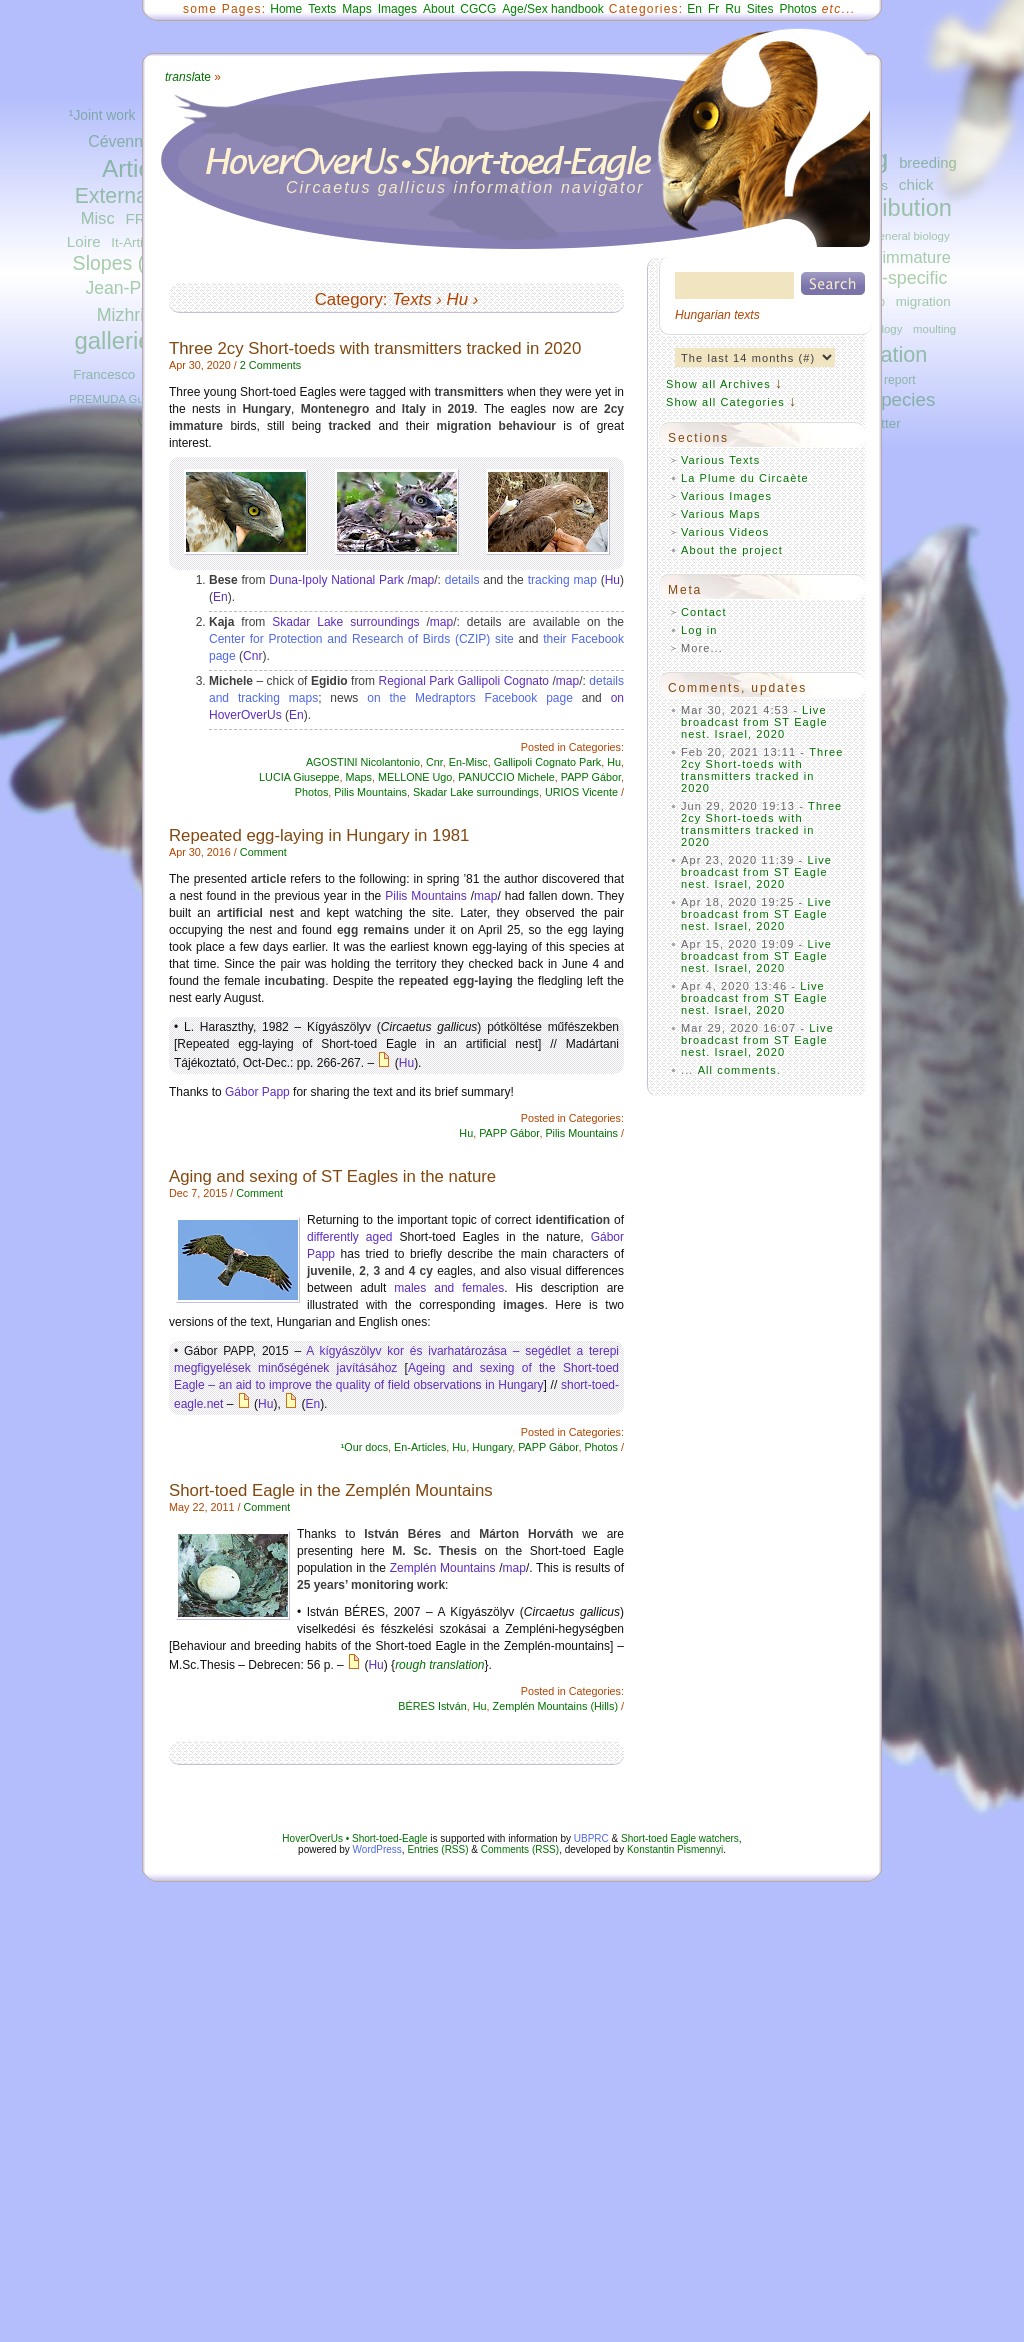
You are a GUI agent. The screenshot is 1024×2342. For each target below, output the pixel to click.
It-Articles (138, 242)
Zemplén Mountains (443, 1568)
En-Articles (420, 1447)
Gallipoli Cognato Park (547, 762)
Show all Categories (725, 402)
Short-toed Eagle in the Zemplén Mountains (331, 1490)
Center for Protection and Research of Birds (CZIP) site (361, 639)
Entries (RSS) (437, 1849)
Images (397, 9)
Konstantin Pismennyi (675, 1849)
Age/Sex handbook (552, 9)
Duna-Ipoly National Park (336, 580)
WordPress (377, 1849)
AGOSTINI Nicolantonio (363, 762)
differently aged (350, 1237)
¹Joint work (102, 115)
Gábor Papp (257, 1092)
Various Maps (721, 514)
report (900, 380)
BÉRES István (432, 1706)
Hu (457, 299)
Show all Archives (718, 384)
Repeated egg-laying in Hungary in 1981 (319, 835)
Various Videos (725, 532)
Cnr (252, 656)
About (438, 9)
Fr (713, 9)
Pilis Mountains (370, 792)
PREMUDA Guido (114, 399)
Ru (732, 9)
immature (916, 257)
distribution (895, 208)
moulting (934, 329)
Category (349, 299)
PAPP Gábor (591, 777)
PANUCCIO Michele (506, 777)
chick (916, 184)
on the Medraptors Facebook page (470, 698)
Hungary (492, 1447)
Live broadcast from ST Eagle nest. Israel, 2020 (754, 722)
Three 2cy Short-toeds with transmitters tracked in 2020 (375, 348)
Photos (797, 9)
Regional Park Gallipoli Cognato (464, 681)
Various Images (726, 496)
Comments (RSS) (520, 1849)
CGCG (478, 9)
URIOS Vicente (581, 792)
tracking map (562, 580)
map (422, 580)
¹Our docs (364, 1447)
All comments (737, 1070)
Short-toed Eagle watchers (680, 1838)
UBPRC (591, 1838)
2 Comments (270, 365)
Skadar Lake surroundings (345, 622)
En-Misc (468, 762)
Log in (699, 630)
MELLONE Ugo (415, 777)
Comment (263, 852)
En (694, 9)
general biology (910, 236)
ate (188, 77)
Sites (760, 9)
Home (286, 9)
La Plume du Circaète (745, 478)
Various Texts (720, 460)
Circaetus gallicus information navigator (465, 187)
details (462, 580)
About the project (732, 550)
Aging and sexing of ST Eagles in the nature (332, 1176)
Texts (322, 9)
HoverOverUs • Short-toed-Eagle (354, 1838)
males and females (449, 1288)
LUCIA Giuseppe (299, 777)
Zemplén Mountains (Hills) (555, 1706)
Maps (356, 9)
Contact (704, 612)
